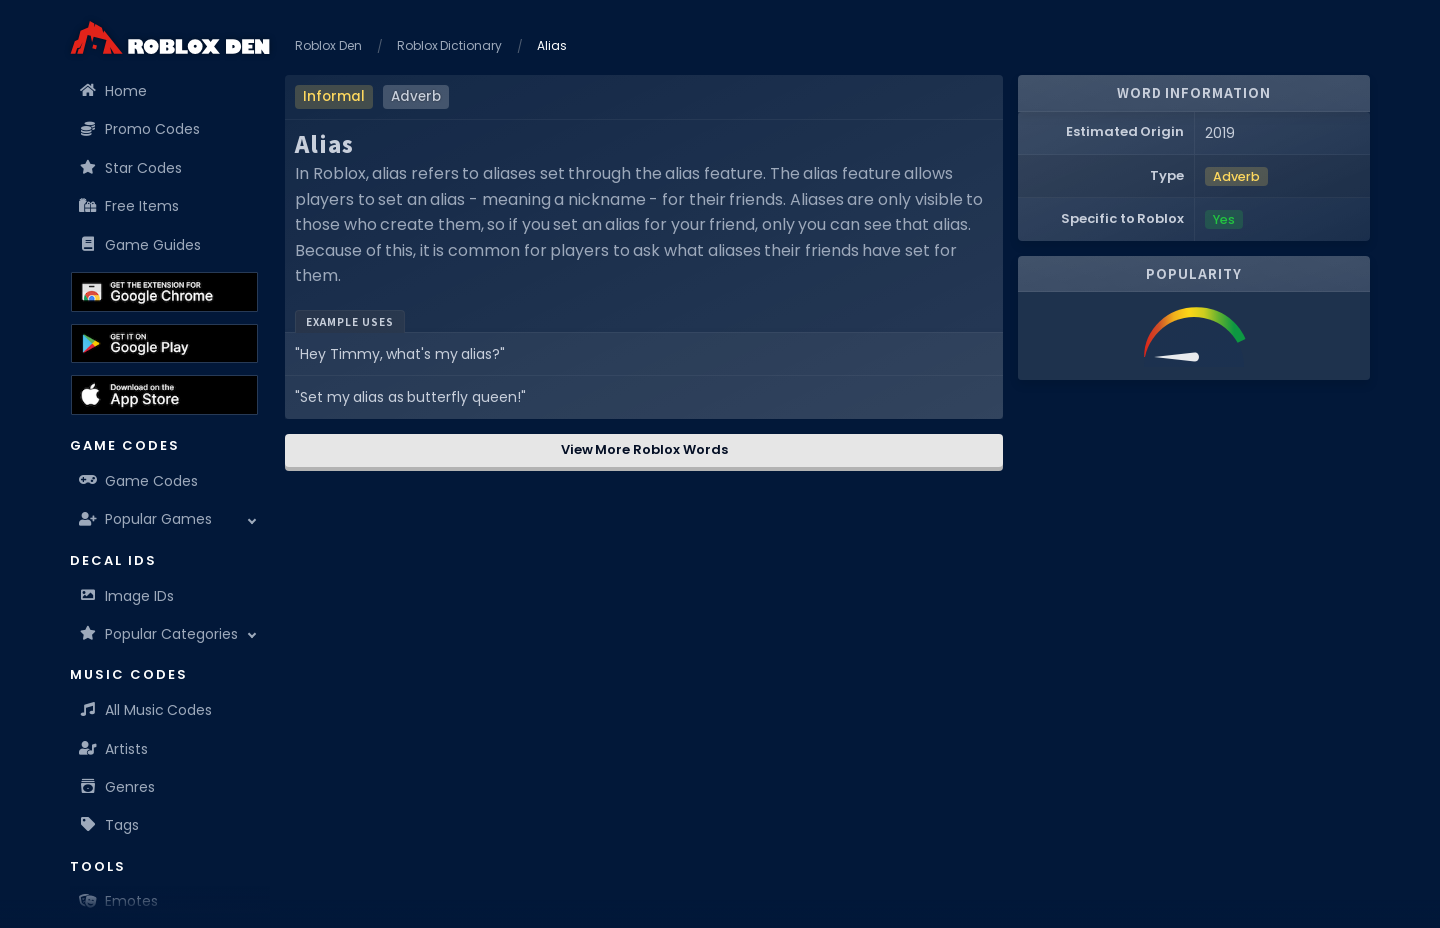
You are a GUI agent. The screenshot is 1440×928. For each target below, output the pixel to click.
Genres (117, 787)
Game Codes (139, 481)
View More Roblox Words (644, 449)
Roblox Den (328, 45)
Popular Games (146, 519)
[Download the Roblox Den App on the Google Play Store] (164, 344)
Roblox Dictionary (450, 45)
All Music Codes (146, 710)
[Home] (170, 37)
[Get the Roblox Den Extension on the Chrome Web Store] (164, 292)
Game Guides (140, 245)
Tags (109, 825)
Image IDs (127, 596)
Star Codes (131, 168)
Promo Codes (140, 129)
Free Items (129, 206)
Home (113, 91)
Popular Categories (159, 634)
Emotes (119, 901)
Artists (114, 749)
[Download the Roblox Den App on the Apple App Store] (164, 395)
